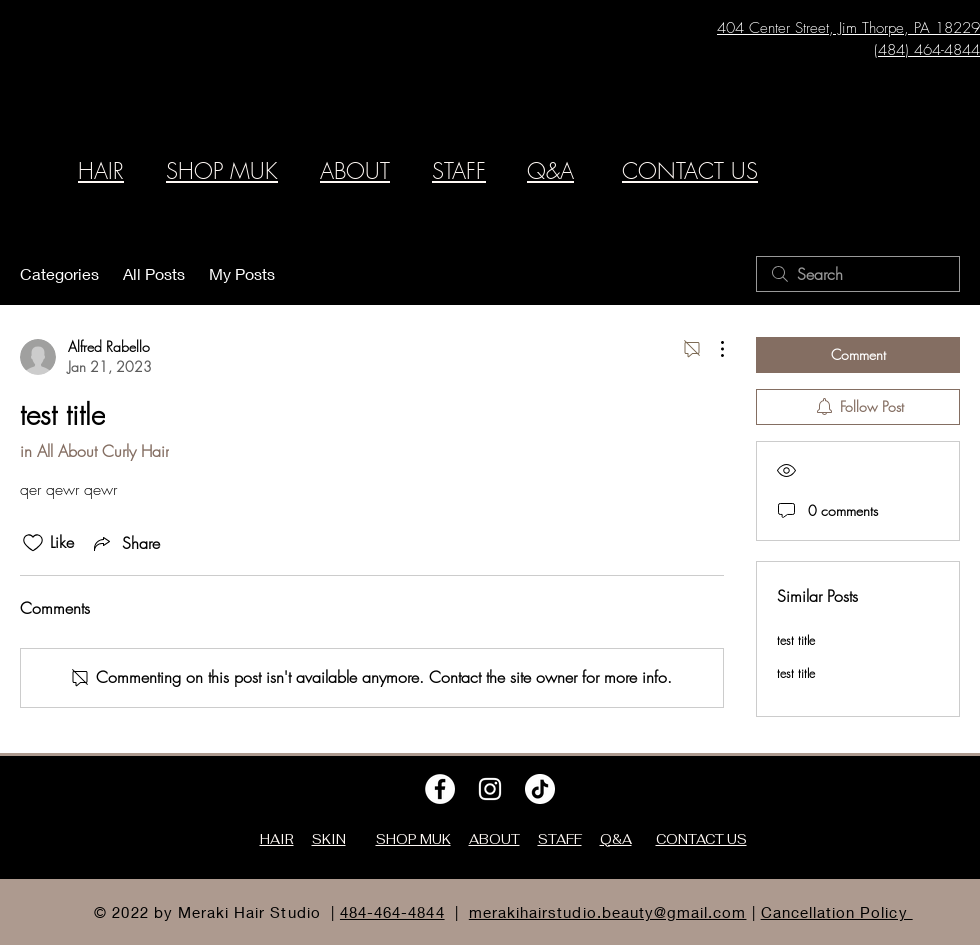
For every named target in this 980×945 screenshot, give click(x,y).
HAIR (101, 171)
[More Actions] (712, 349)
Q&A (550, 171)
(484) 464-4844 (927, 50)
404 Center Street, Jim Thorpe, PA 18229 (848, 28)
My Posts (242, 273)
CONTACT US (690, 171)
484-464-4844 (392, 912)
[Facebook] (440, 789)
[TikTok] (540, 789)
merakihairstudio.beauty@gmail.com (608, 912)
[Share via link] (125, 543)
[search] (858, 274)
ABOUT (355, 171)
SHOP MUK (222, 171)
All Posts (154, 273)
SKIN (329, 839)
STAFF (459, 171)
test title (796, 640)
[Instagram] (490, 789)
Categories (59, 273)
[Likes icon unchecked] (33, 543)
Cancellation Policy (837, 912)
